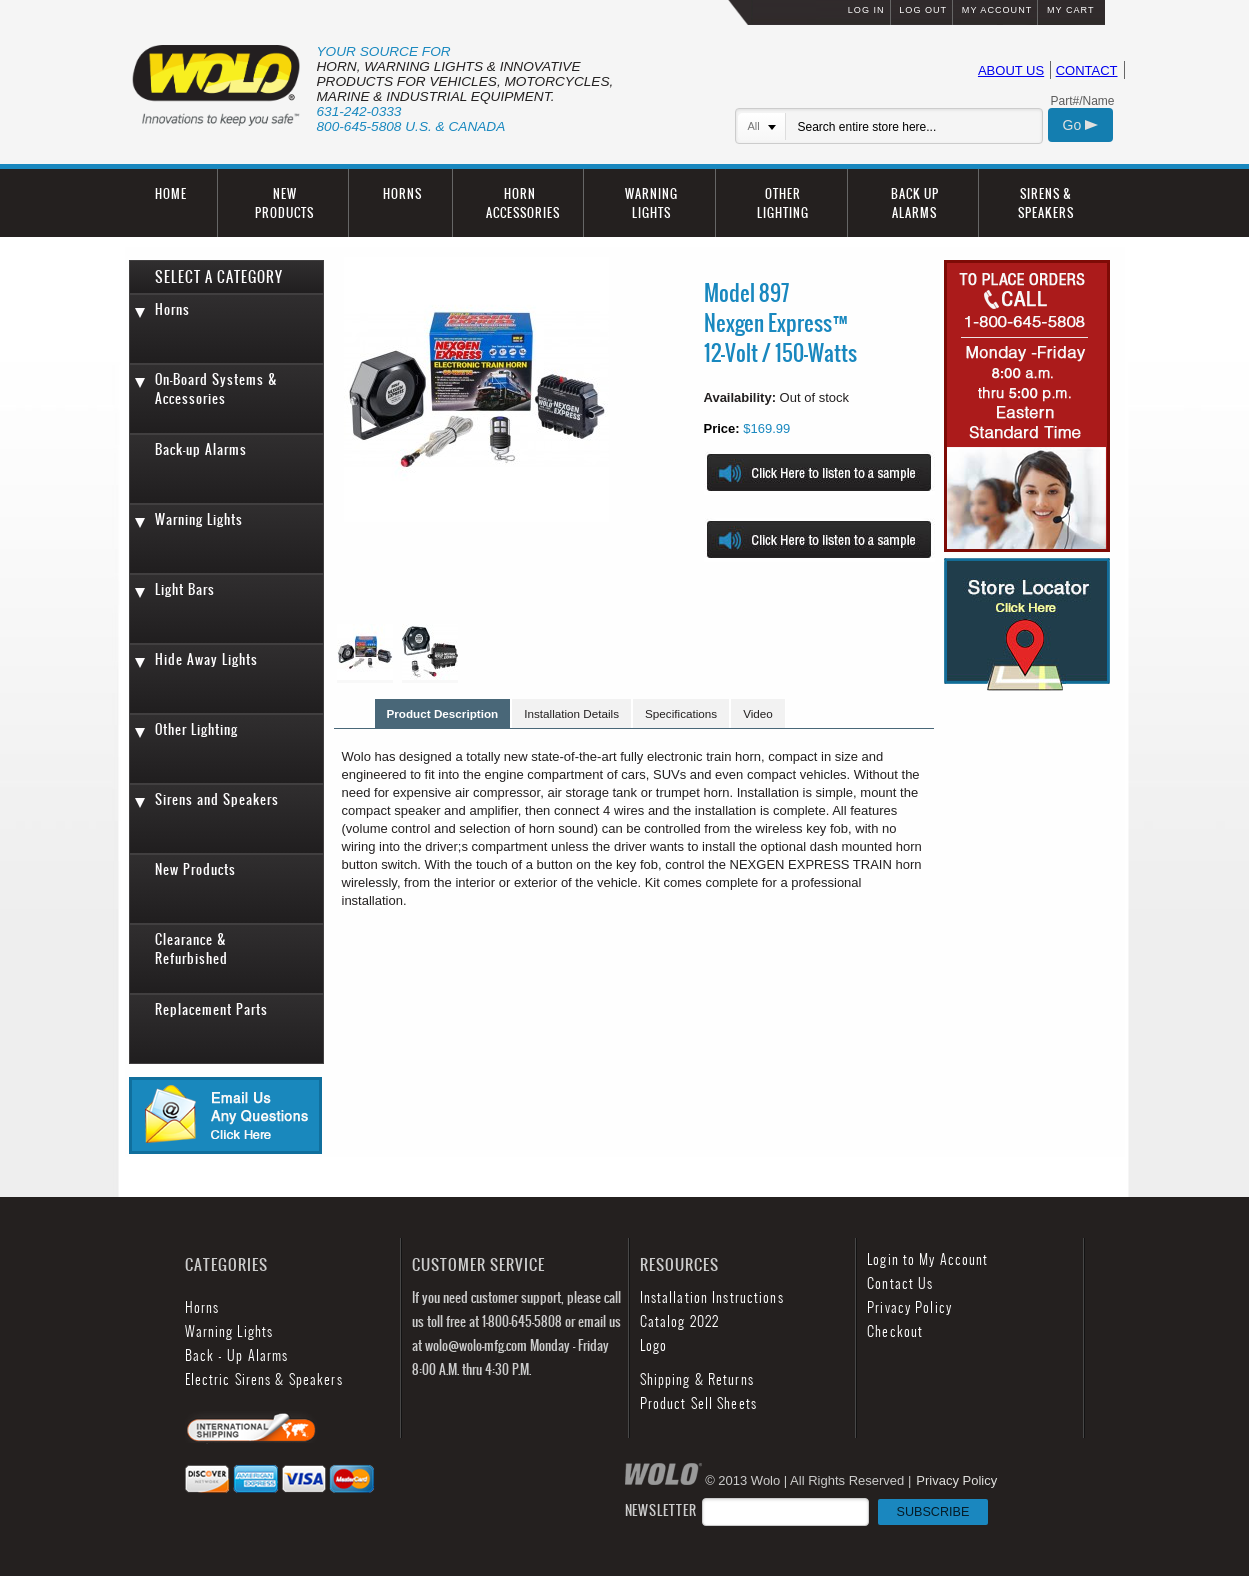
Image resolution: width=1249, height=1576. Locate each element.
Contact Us (900, 1283)
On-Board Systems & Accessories (216, 389)
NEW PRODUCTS (284, 203)
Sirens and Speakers (217, 799)
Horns (172, 309)
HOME (171, 193)
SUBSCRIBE (933, 1512)
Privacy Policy (909, 1307)
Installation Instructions (712, 1297)
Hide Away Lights (206, 659)
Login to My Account (927, 1259)
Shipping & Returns (697, 1379)
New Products (195, 869)
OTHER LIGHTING (783, 203)
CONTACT (1087, 70)
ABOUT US (1011, 70)
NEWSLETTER (807, 1510)
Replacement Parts (211, 1009)
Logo (653, 1345)
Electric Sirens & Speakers (264, 1379)
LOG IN (866, 10)
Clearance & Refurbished (191, 949)
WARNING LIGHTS (651, 203)
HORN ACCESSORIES (523, 203)
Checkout (895, 1331)
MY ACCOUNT (997, 10)
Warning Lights (199, 519)
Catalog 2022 (679, 1321)
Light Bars (185, 589)
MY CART (1071, 10)
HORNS (402, 193)
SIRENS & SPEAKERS (1046, 203)
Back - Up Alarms (237, 1355)
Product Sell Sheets (698, 1403)
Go (1081, 125)
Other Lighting (196, 729)
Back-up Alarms (201, 449)
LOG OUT (923, 10)
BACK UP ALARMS (915, 203)
